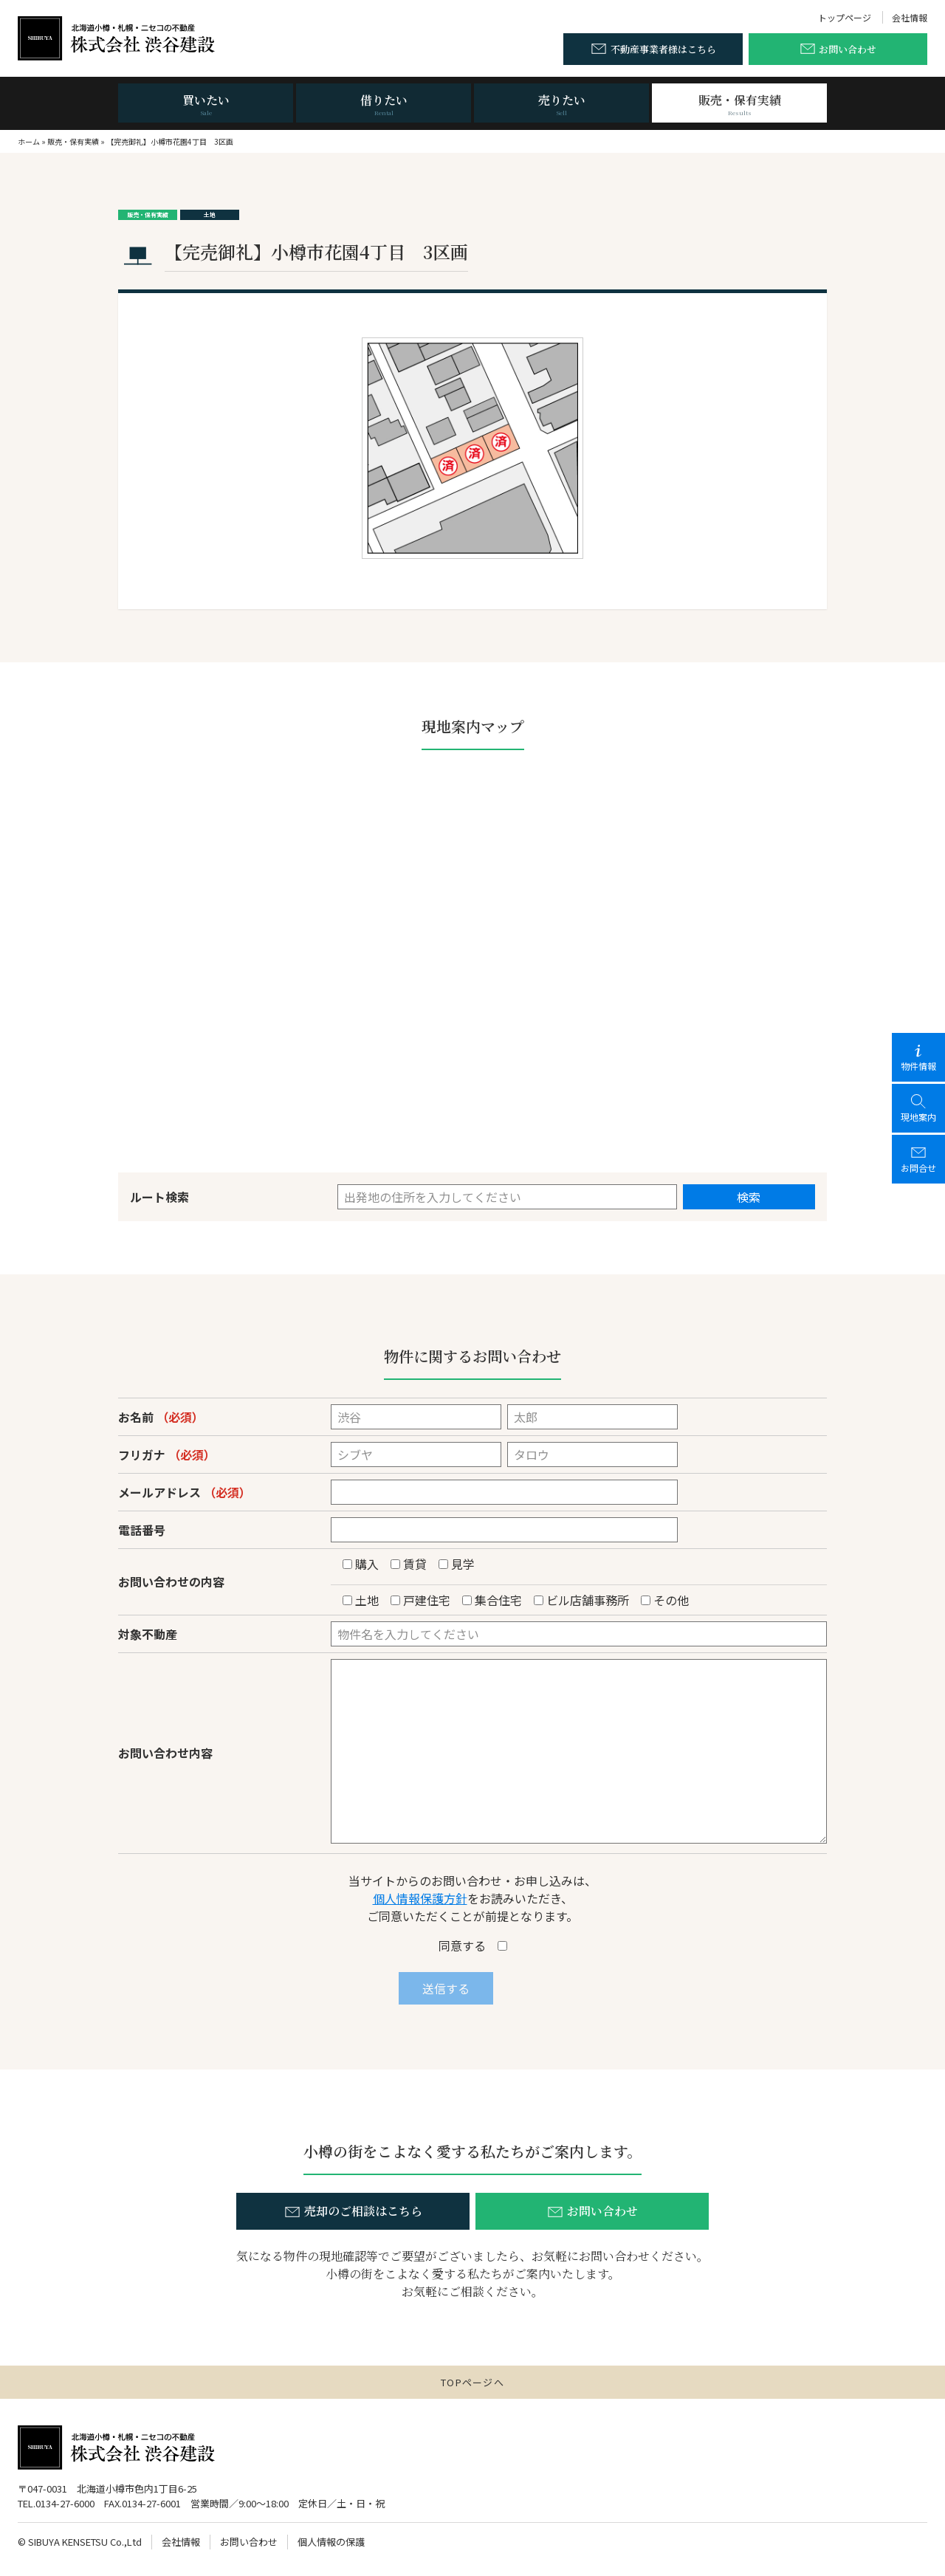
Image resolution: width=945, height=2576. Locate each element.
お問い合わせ (249, 2542)
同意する (473, 1945)
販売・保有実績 (73, 141)
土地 (210, 214)
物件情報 (918, 1057)
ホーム (29, 141)
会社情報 (909, 17)
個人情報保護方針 (420, 1898)
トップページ (844, 17)
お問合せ (918, 1159)
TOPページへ (472, 2382)
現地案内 (918, 1108)
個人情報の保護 (331, 2542)
